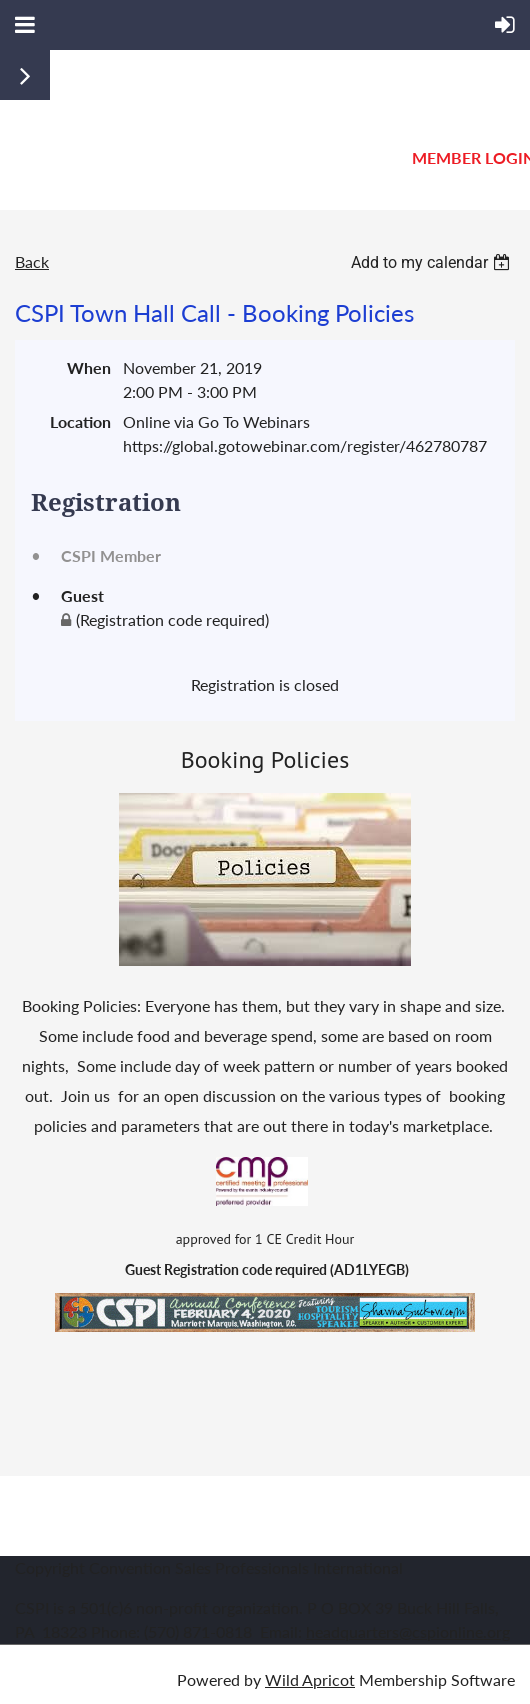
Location (80, 421)
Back (32, 261)
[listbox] (433, 262)
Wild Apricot (310, 1679)
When (89, 367)
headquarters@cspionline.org (408, 1631)
